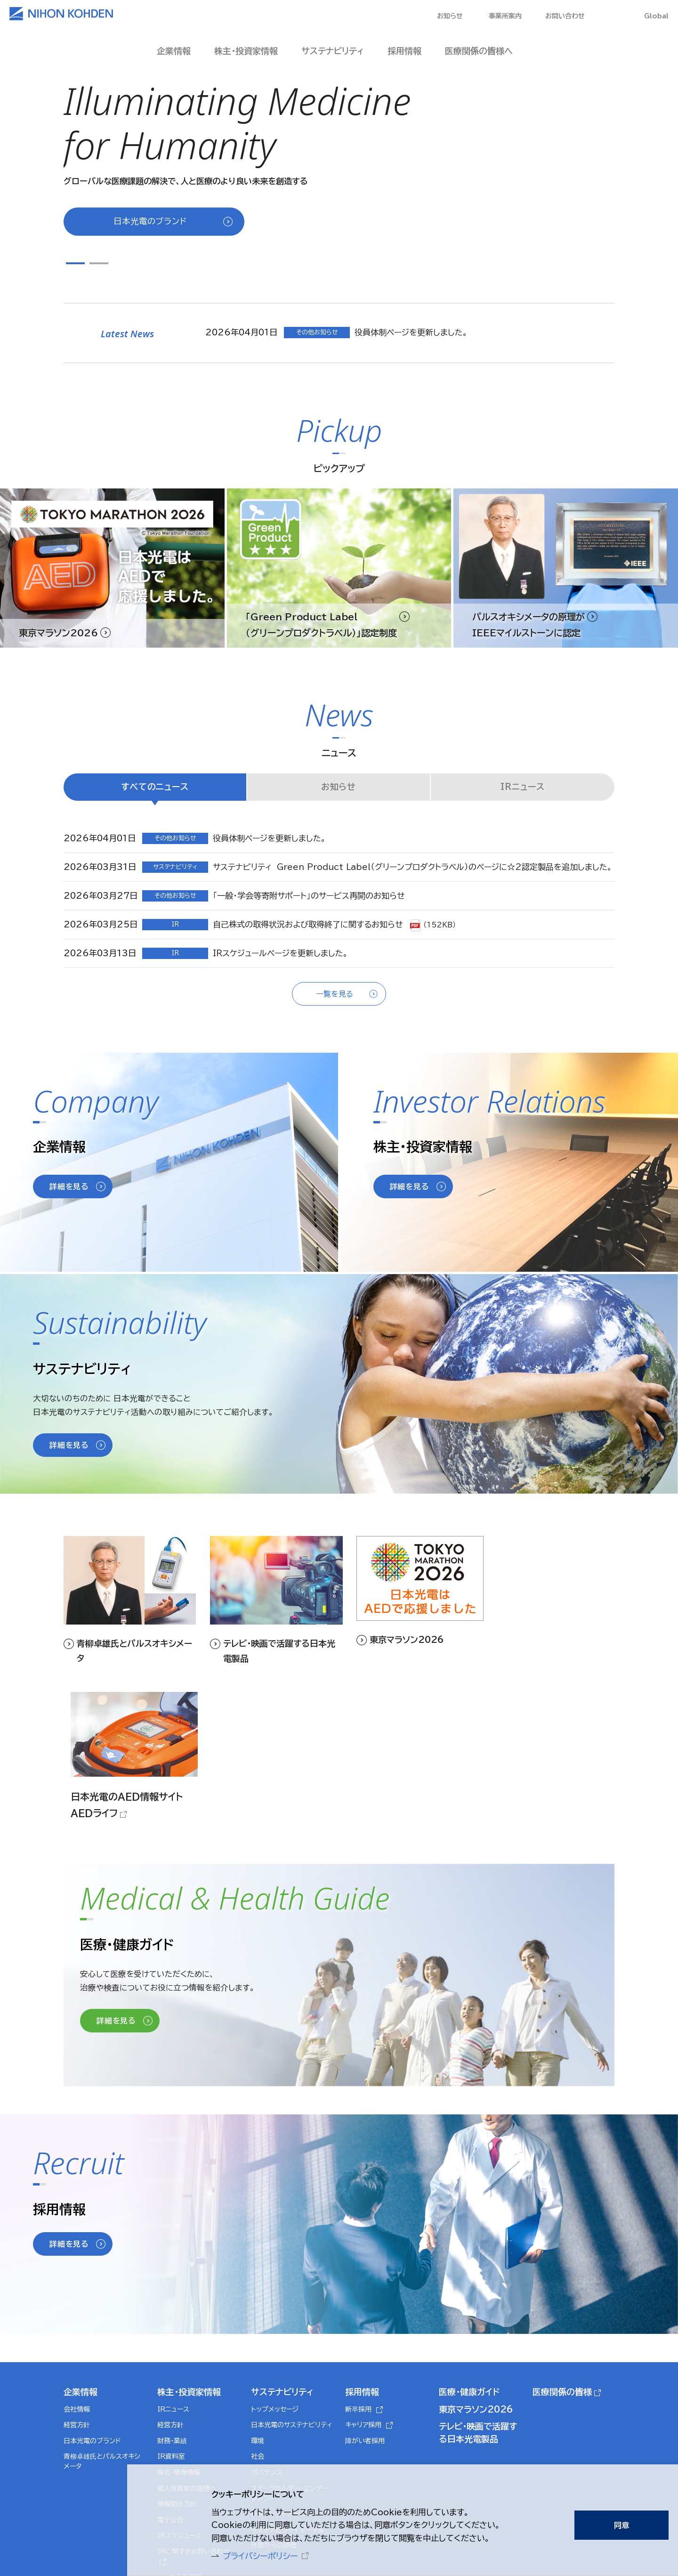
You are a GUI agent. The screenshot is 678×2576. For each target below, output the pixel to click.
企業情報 (80, 2254)
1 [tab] (75, 263)
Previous (68, 262)
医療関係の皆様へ (479, 51)
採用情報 (362, 2254)
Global (656, 16)
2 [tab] (99, 263)
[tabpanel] (339, 142)
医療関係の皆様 (562, 2254)
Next (117, 262)
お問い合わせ (565, 16)
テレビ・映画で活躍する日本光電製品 (478, 2295)
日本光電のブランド (150, 221)
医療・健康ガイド (469, 2254)
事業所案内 (505, 16)
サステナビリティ (282, 2254)
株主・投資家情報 (189, 2254)
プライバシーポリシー (256, 2555)
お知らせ (449, 16)
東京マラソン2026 (476, 2271)
